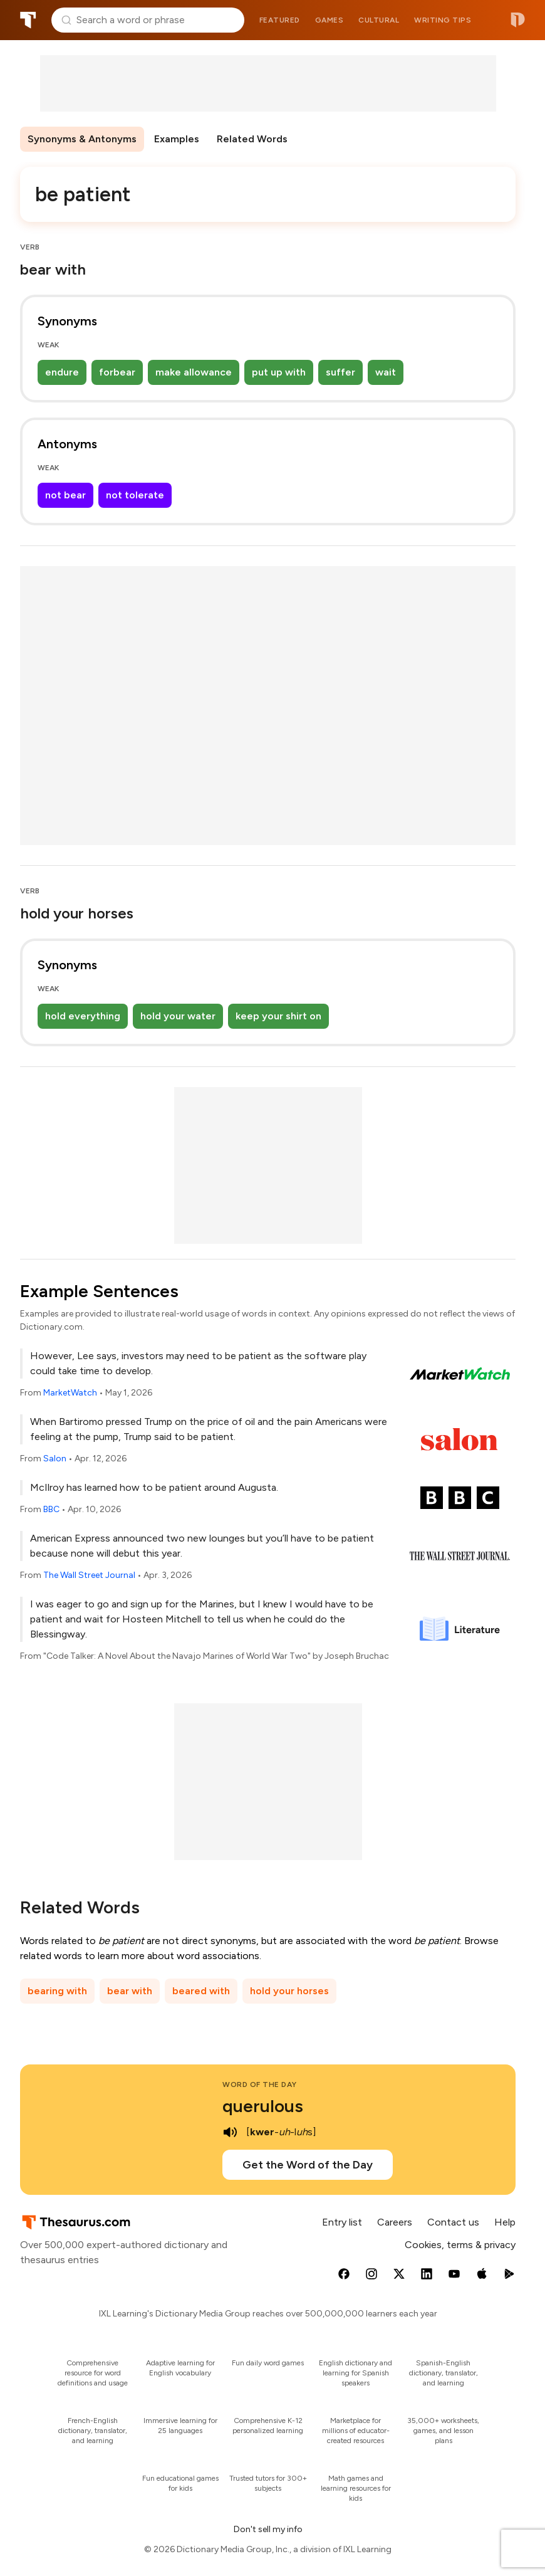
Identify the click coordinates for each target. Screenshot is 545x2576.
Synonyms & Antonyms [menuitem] (82, 139)
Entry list (342, 2222)
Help (505, 2222)
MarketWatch (70, 1392)
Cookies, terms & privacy (460, 2245)
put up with (279, 372)
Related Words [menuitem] (252, 139)
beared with (201, 1991)
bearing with (57, 1991)
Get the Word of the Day (307, 2165)
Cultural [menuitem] (378, 20)
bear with (129, 1991)
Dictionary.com (518, 20)
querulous (262, 2105)
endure (62, 372)
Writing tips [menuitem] (442, 20)
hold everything (82, 1016)
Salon (54, 1458)
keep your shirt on (278, 1016)
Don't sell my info (268, 2529)
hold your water (177, 1016)
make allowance (193, 372)
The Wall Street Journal (89, 1575)
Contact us (453, 2222)
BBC (51, 1509)
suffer (340, 372)
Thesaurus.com (28, 20)
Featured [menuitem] (279, 20)
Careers (394, 2222)
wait (385, 372)
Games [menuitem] (329, 20)
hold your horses (289, 1991)
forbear (117, 372)
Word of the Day (259, 2084)
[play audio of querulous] (229, 2132)
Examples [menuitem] (176, 139)
